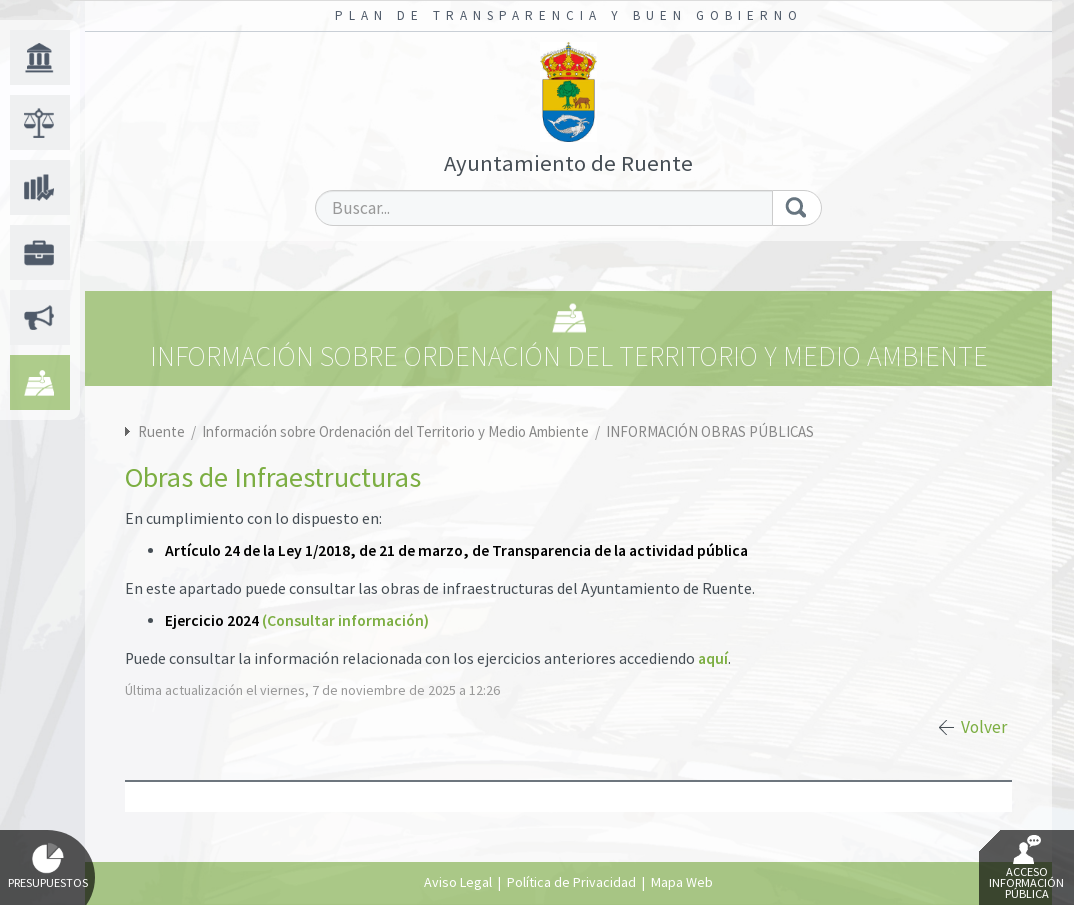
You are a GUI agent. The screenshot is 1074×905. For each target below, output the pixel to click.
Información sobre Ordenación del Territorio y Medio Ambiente (397, 431)
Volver (984, 727)
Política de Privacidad (571, 882)
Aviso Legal (458, 882)
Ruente (161, 431)
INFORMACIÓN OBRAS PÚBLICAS (710, 431)
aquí (713, 658)
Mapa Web (682, 882)
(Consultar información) (345, 620)
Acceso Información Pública (1026, 868)
